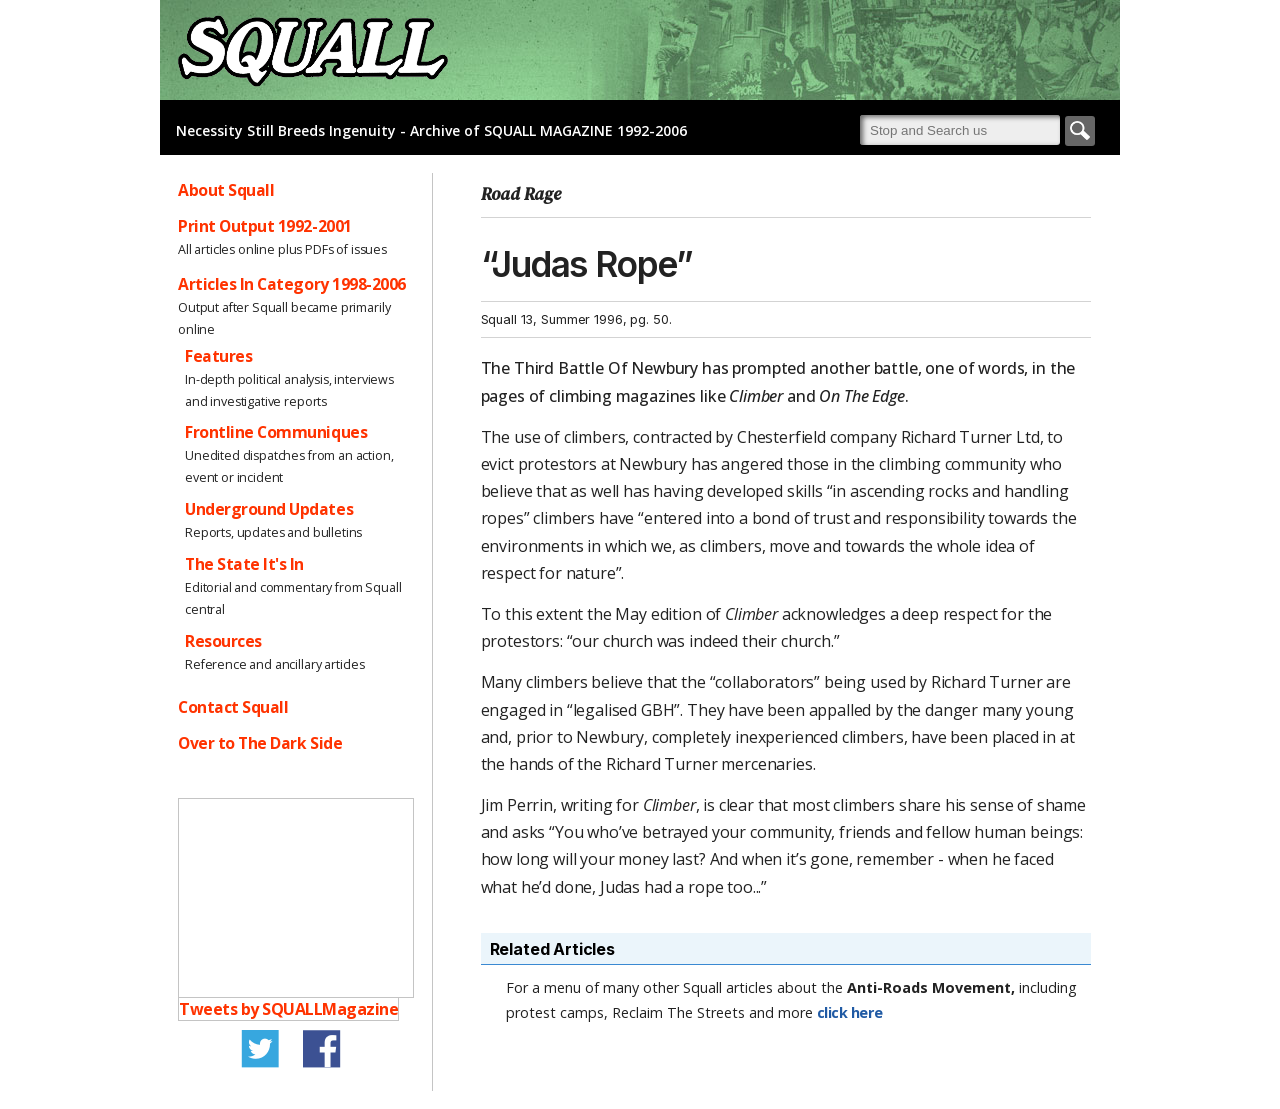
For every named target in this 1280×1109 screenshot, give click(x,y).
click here (850, 1012)
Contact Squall (233, 707)
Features (218, 356)
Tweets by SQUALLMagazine (288, 1009)
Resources (223, 641)
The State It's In (244, 564)
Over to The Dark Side (260, 743)
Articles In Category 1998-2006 (292, 284)
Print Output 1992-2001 (265, 226)
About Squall (226, 190)
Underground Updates (269, 509)
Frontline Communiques (276, 432)
